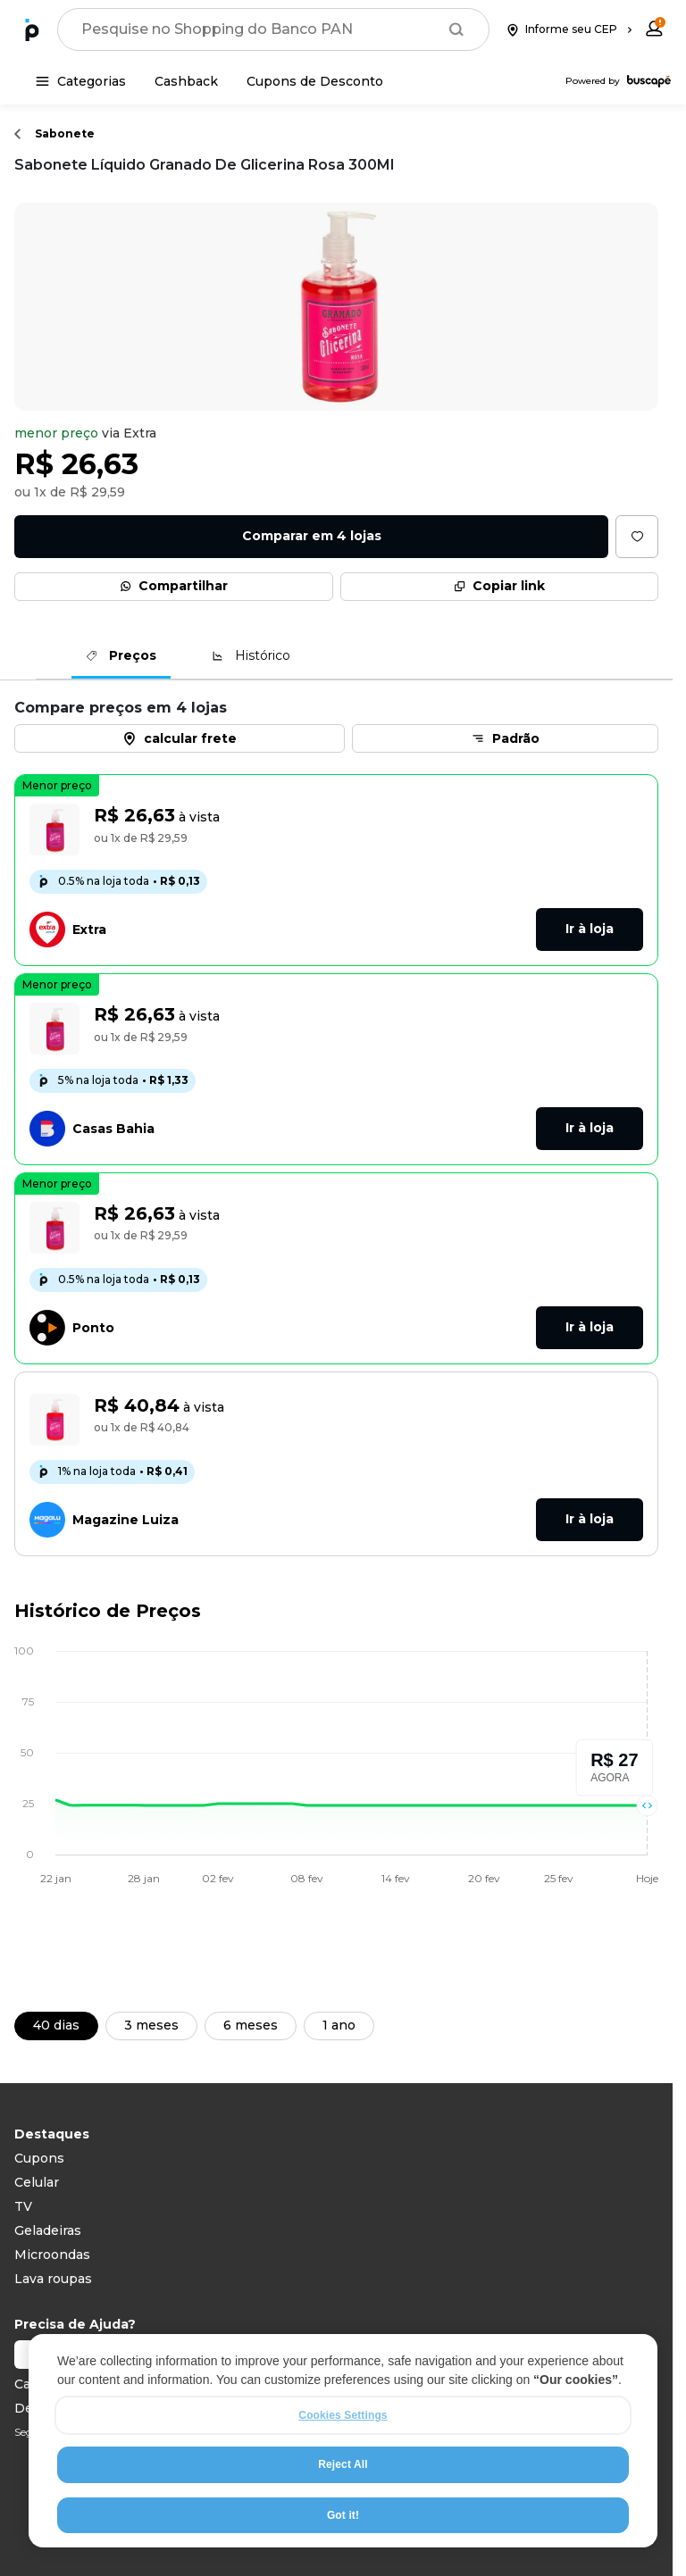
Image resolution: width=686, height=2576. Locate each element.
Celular (36, 2182)
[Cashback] (186, 81)
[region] (343, 2442)
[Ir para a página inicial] (32, 29)
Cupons (39, 2158)
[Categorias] (80, 81)
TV (23, 2206)
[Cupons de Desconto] (314, 81)
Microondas (52, 2255)
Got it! (343, 2516)
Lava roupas (53, 2279)
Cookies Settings (342, 2417)
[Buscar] (456, 29)
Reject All (342, 2466)
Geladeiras (47, 2230)
